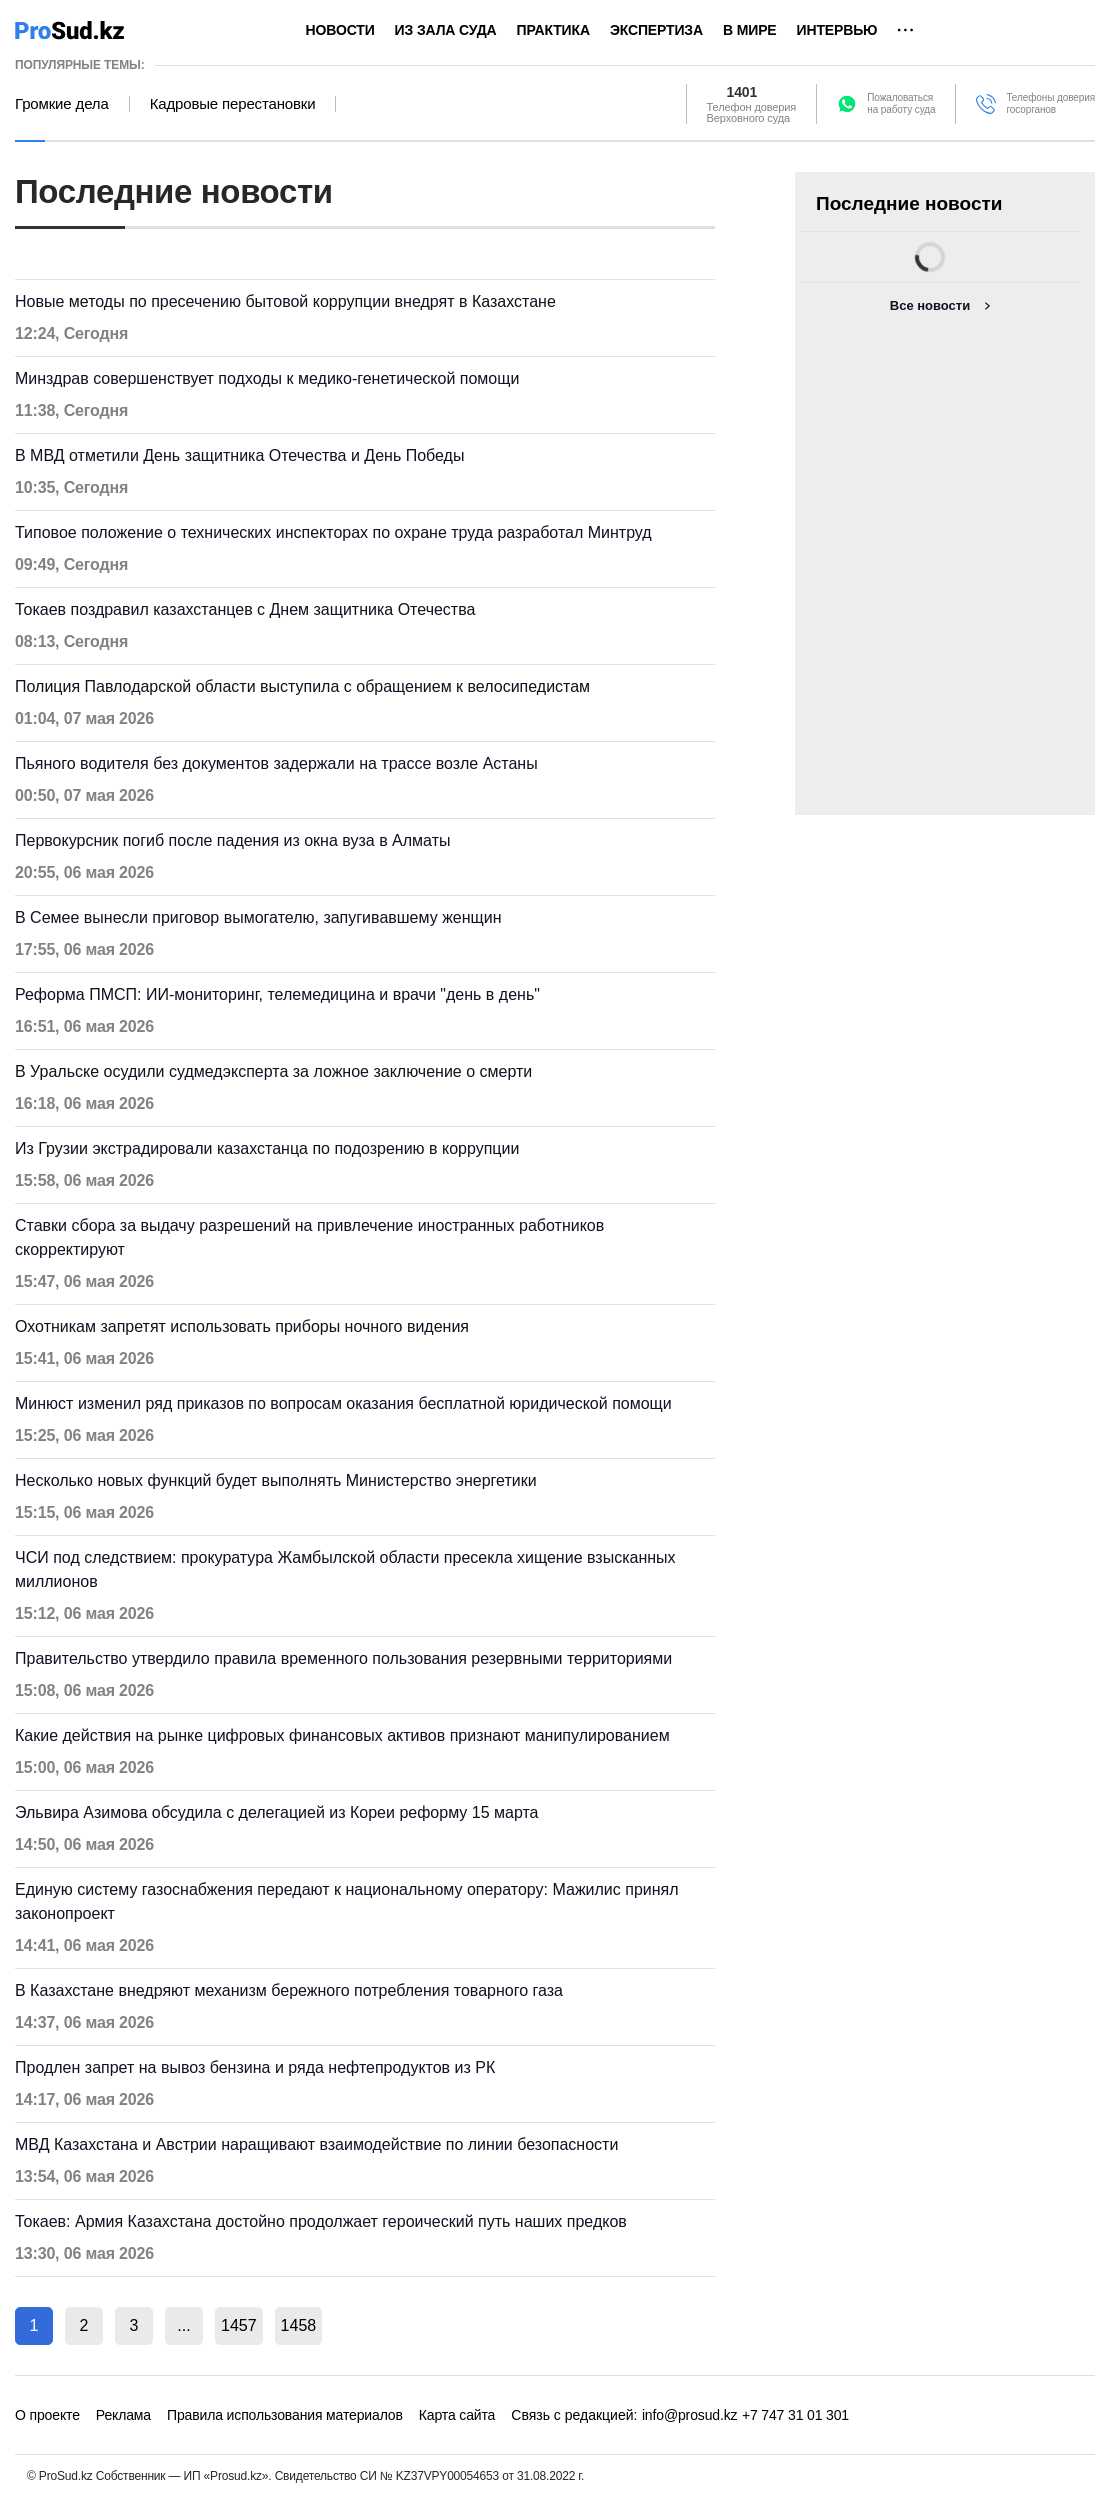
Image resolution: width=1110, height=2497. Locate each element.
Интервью (837, 30)
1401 (742, 92)
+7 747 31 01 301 (795, 2415)
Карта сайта (457, 2415)
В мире (750, 30)
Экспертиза (656, 30)
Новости (340, 30)
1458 (299, 2325)
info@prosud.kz (690, 2415)
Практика (553, 30)
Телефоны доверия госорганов (1050, 103)
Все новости (930, 305)
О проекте (47, 2415)
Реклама (123, 2415)
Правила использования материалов (285, 2415)
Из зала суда (446, 30)
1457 (239, 2325)
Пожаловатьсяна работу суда (901, 103)
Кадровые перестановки (233, 104)
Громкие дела (62, 104)
